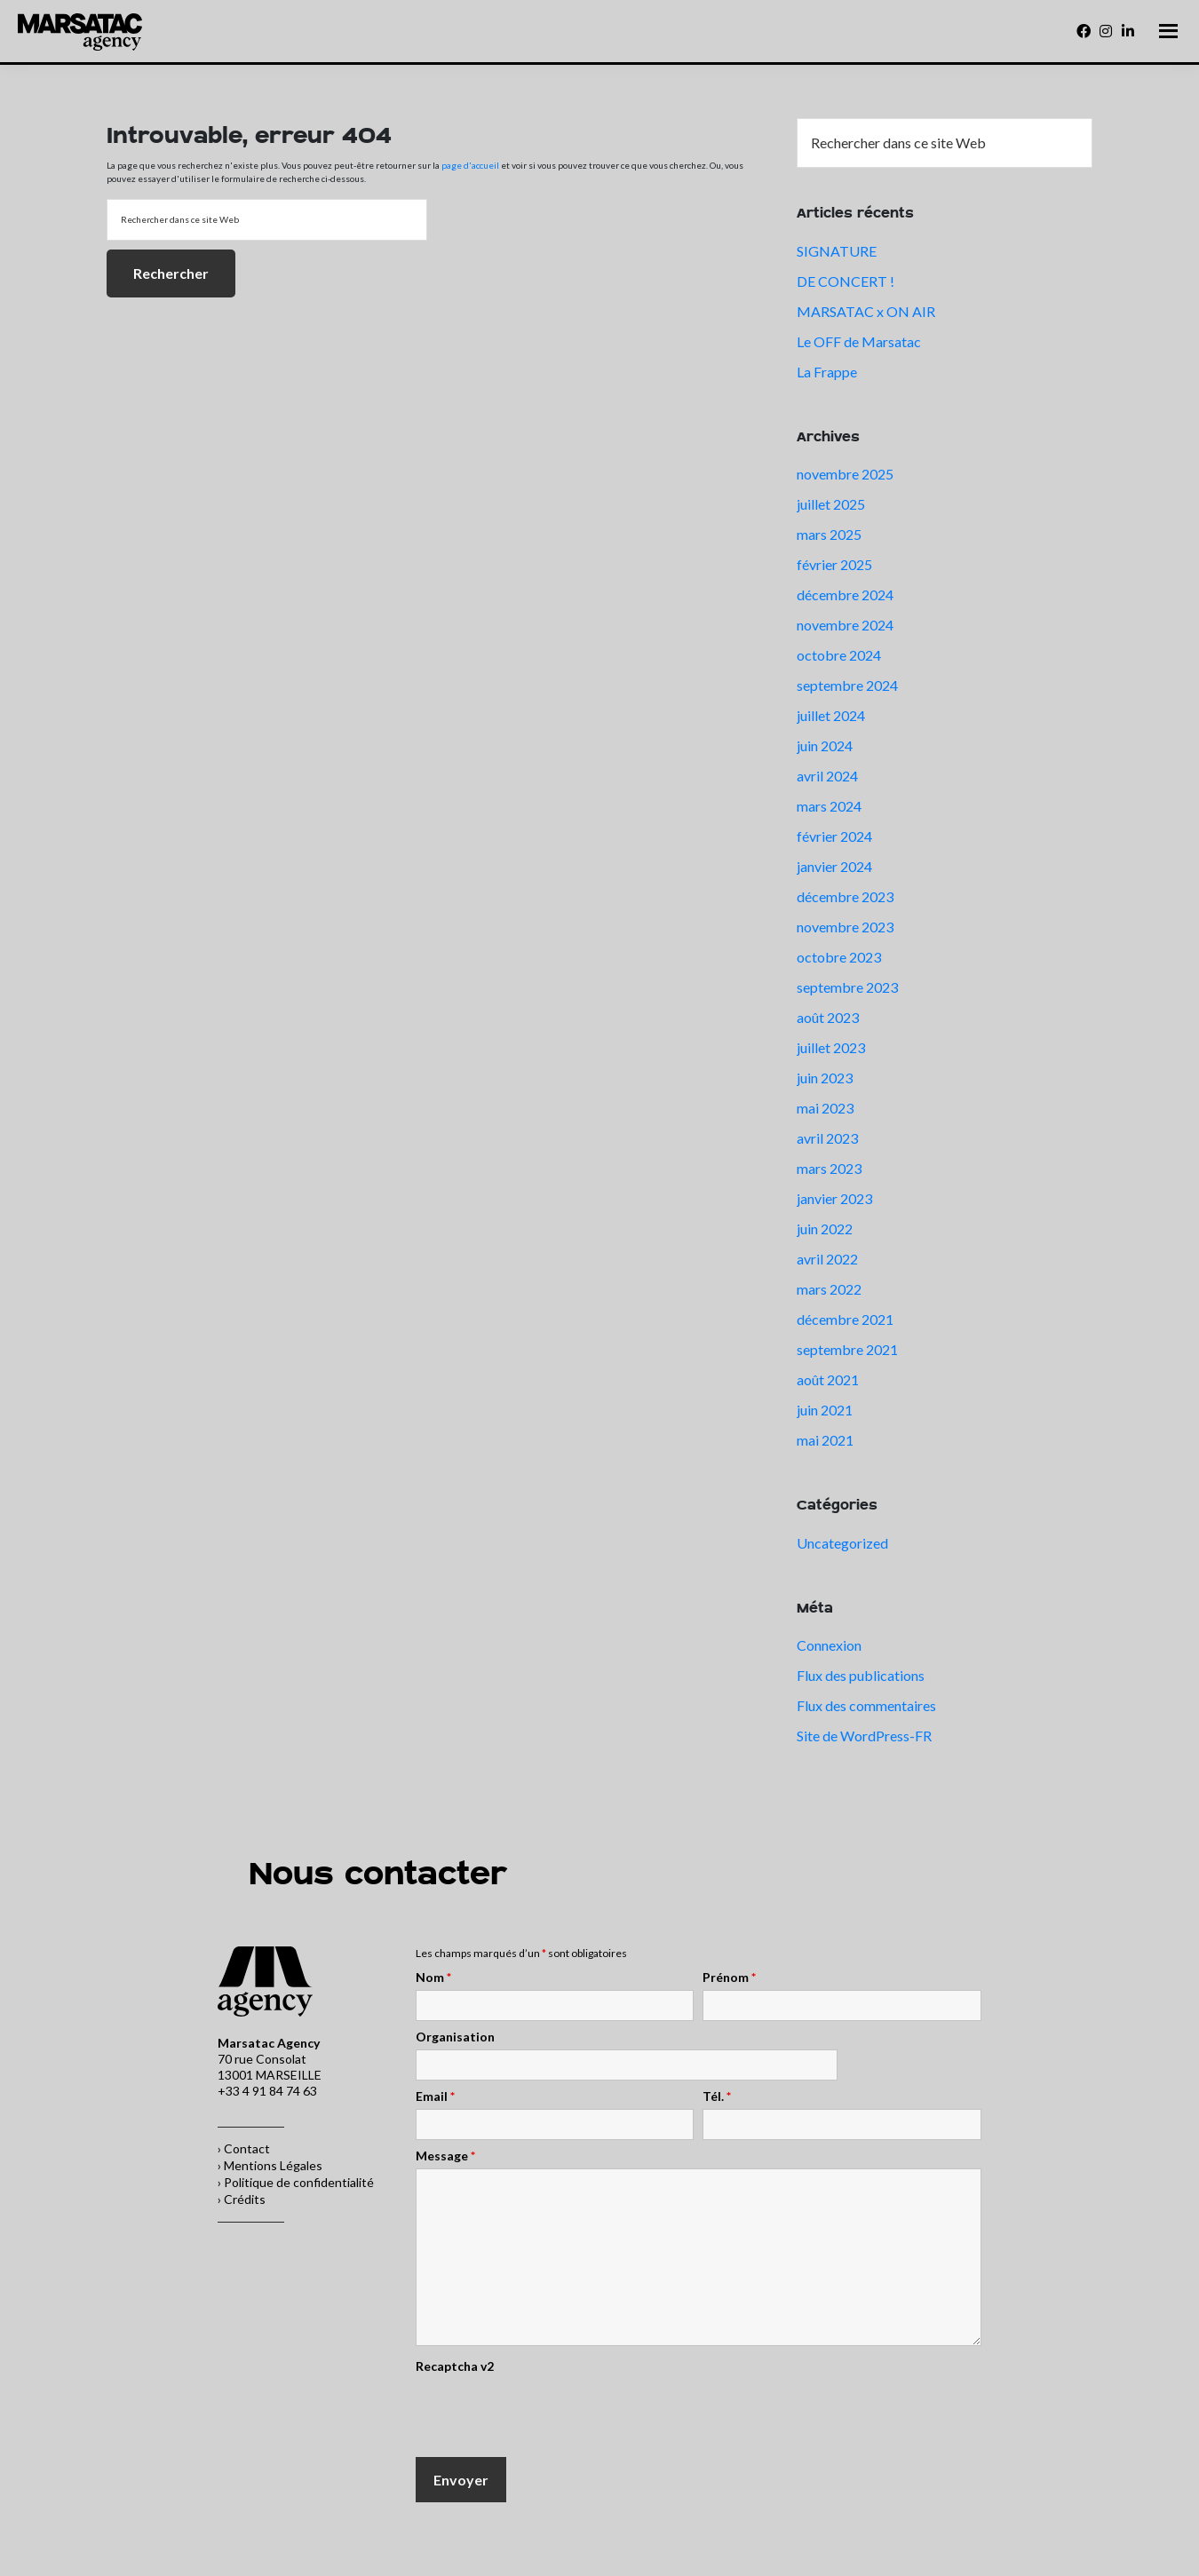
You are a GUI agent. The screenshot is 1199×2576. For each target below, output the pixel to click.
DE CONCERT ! (845, 281)
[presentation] (551, 2413)
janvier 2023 (834, 1198)
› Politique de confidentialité (296, 2182)
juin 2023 (825, 1077)
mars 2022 (829, 1288)
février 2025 (834, 564)
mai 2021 (825, 1439)
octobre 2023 (839, 956)
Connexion (829, 1645)
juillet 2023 (831, 1047)
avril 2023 (827, 1137)
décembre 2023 (845, 896)
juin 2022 (825, 1228)
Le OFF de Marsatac (859, 341)
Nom (433, 1977)
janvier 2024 (834, 866)
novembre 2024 (845, 624)
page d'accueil (470, 165)
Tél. (717, 2096)
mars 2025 (829, 534)
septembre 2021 (847, 1349)
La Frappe (827, 371)
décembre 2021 (845, 1319)
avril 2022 (827, 1258)
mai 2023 (825, 1107)
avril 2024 (827, 775)
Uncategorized (842, 1542)
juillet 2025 (831, 503)
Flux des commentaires (866, 1705)
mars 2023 (829, 1168)
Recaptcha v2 (455, 2366)
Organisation (455, 2037)
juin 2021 (825, 1409)
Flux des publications (861, 1675)
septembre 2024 (847, 685)
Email (435, 2096)
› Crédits (242, 2199)
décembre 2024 (845, 594)
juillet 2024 (831, 715)
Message (445, 2156)
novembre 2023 (845, 926)
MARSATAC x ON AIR (866, 311)
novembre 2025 (845, 473)
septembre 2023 (847, 987)
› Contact (244, 2148)
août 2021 (828, 1379)
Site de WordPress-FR (864, 1735)
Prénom (729, 1977)
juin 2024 (825, 745)
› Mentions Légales (270, 2165)
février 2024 (834, 836)
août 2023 (828, 1017)
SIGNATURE (837, 250)
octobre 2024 (839, 654)
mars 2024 (829, 805)
